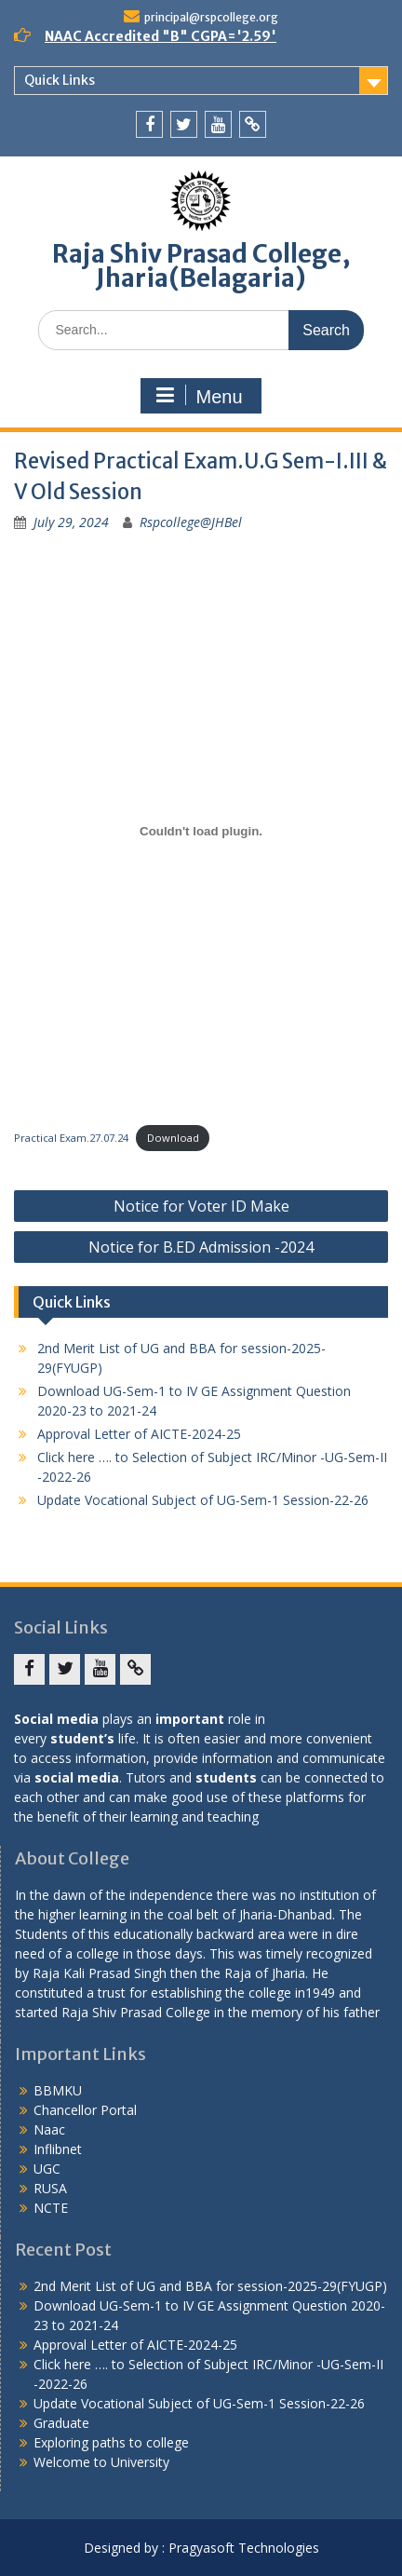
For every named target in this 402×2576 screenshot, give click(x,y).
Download (173, 1138)
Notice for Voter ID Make (201, 1206)
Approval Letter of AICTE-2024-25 (139, 1434)
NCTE (51, 2208)
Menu (198, 396)
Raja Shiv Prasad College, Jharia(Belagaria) (201, 265)
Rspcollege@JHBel (191, 522)
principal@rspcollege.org (211, 17)
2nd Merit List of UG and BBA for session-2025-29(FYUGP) (210, 2286)
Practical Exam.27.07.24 (71, 1138)
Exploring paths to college (111, 2442)
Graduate (61, 2423)
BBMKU (58, 2090)
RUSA (50, 2188)
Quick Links (59, 80)
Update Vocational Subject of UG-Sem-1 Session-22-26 (202, 1500)
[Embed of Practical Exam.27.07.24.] (201, 830)
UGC (47, 2168)
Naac (49, 2129)
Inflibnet (58, 2149)
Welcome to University (101, 2462)
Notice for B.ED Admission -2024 (201, 1247)
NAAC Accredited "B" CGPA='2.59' (160, 36)
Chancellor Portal (85, 2110)
